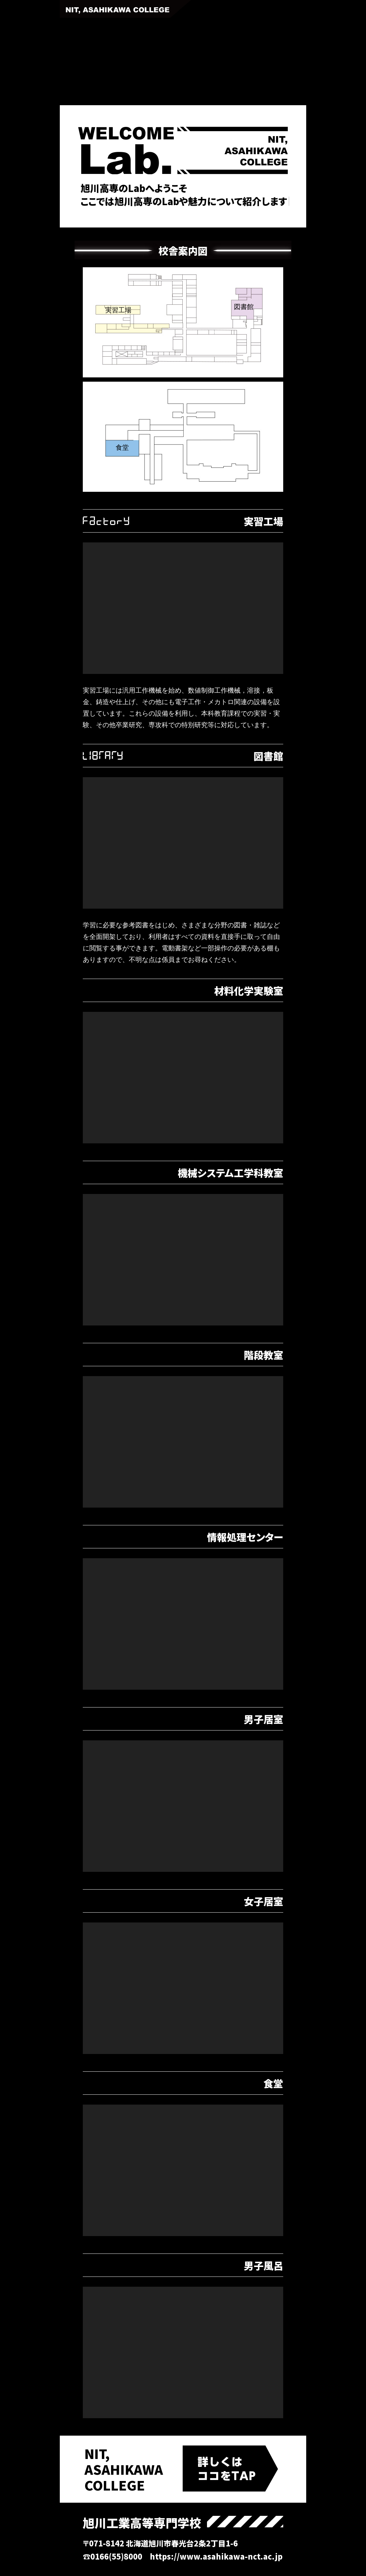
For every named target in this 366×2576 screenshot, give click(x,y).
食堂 (122, 447)
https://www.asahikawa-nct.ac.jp (216, 2556)
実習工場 (118, 310)
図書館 (244, 306)
